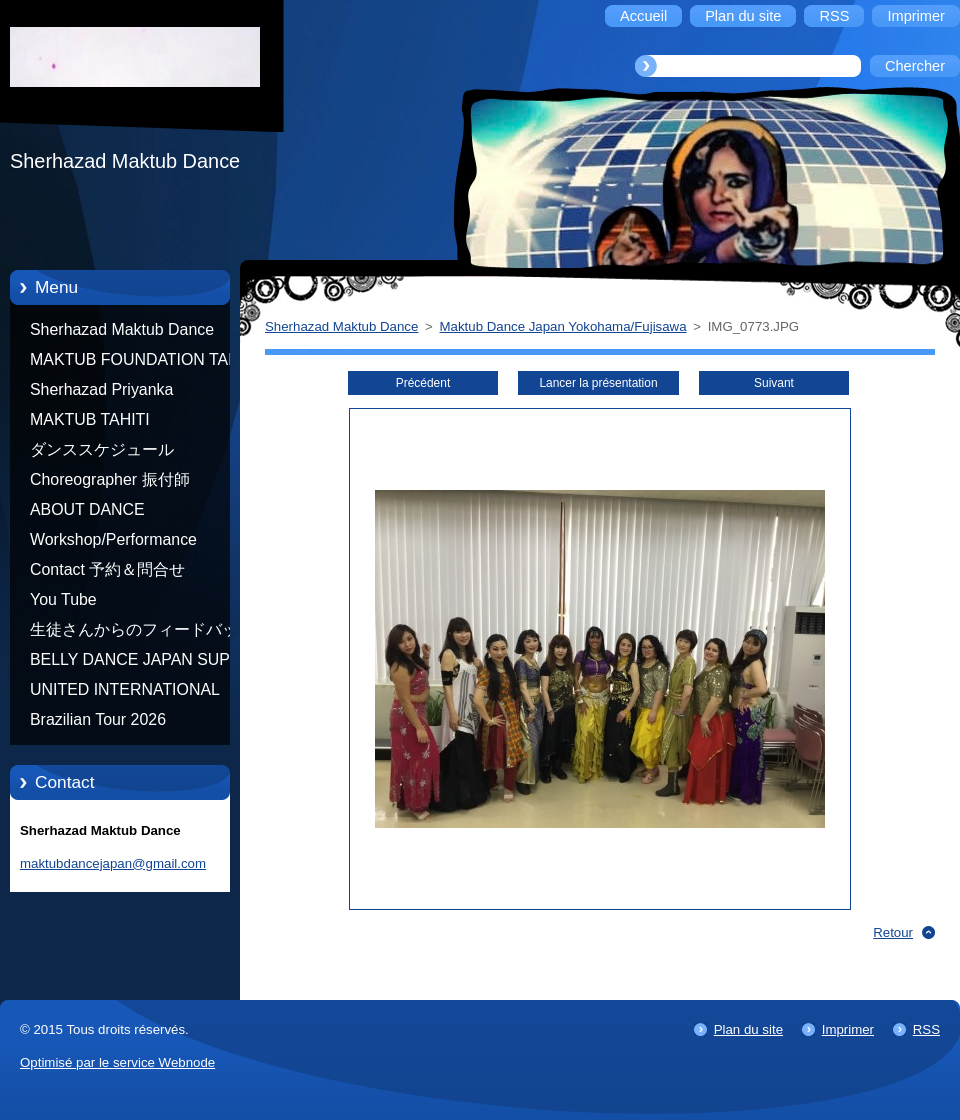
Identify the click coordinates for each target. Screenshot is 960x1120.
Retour (893, 932)
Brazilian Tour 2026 (98, 719)
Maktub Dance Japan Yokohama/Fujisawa (563, 326)
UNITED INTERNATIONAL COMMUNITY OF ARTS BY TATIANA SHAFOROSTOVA (130, 693)
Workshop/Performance (113, 539)
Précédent (423, 383)
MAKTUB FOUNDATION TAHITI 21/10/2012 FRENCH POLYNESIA (144, 363)
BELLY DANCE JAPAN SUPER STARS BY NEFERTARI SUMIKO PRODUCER (141, 663)
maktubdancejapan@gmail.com (113, 863)
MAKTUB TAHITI (90, 419)
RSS (926, 1029)
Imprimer (848, 1029)
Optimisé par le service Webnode (117, 1062)
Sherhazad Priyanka (101, 389)
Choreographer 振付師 (110, 479)
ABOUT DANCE (87, 509)
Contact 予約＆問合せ (107, 569)
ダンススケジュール (102, 449)
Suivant (774, 383)
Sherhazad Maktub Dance (122, 329)
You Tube (63, 599)
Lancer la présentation (598, 383)
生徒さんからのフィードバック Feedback (142, 633)
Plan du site (748, 1029)
